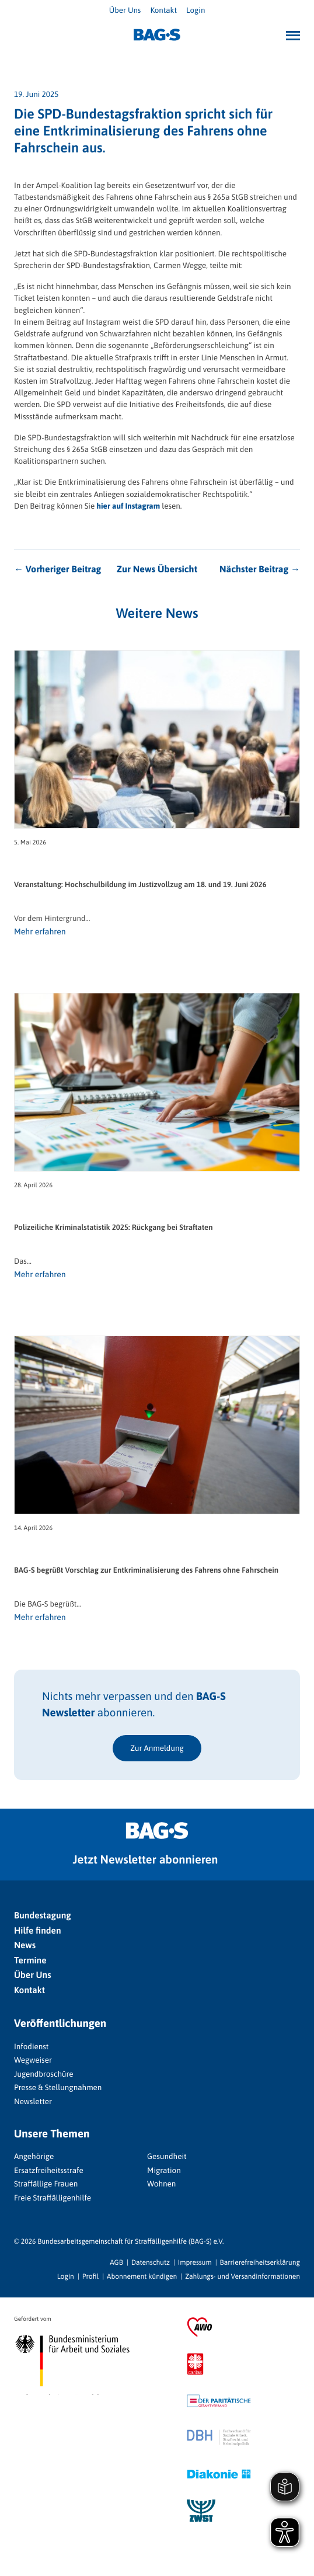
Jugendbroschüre (44, 2073)
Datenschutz (150, 2262)
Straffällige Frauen (46, 2183)
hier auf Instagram (128, 505)
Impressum (195, 2262)
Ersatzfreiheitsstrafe (48, 2170)
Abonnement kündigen (142, 2276)
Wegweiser (33, 2059)
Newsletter (33, 2101)
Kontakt (163, 10)
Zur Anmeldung (157, 1748)
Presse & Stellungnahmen (58, 2087)
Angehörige (34, 2156)
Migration (164, 2170)
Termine (30, 1961)
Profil (90, 2276)
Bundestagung (42, 1916)
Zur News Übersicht (157, 569)
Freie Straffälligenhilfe (52, 2197)
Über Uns (125, 10)
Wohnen (161, 2183)
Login (195, 10)
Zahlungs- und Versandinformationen (242, 2276)
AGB (116, 2262)
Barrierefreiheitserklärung (260, 2262)
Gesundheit (167, 2156)
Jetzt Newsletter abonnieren (145, 1859)
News (25, 1946)
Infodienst (31, 2046)
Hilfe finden (37, 1931)
